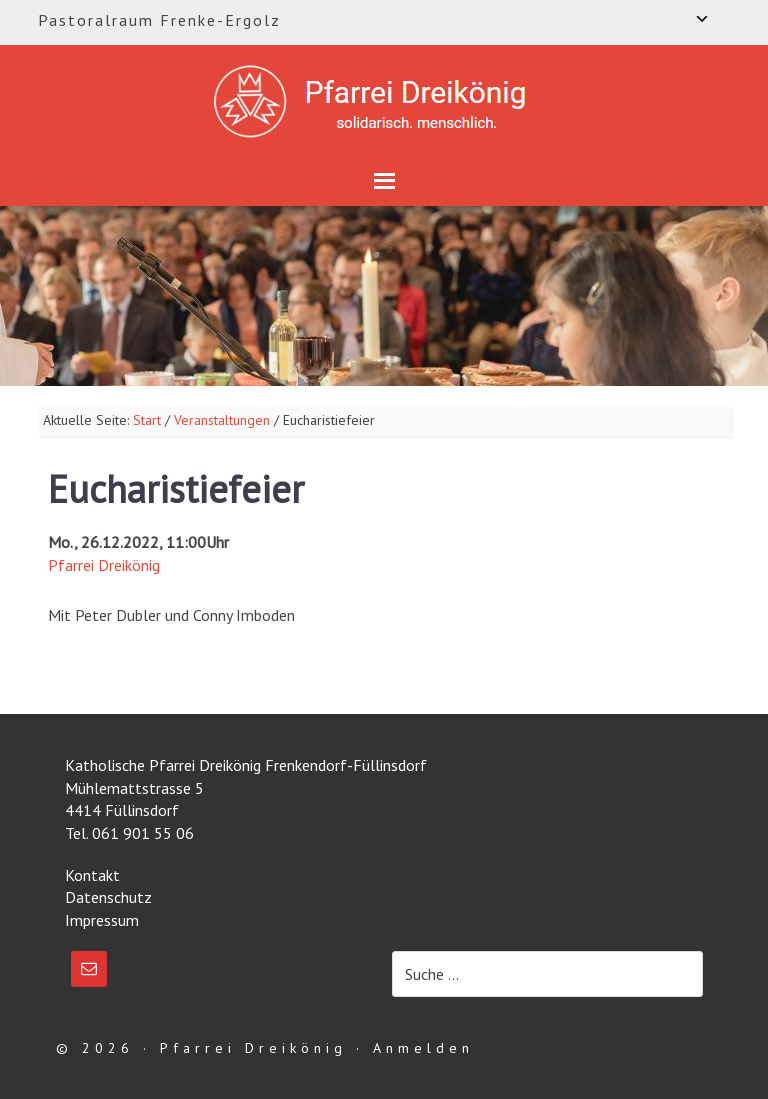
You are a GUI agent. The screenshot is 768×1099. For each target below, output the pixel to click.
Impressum (102, 920)
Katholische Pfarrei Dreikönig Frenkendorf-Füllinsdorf (384, 101)
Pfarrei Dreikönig (104, 565)
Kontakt (92, 875)
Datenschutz (108, 897)
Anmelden (423, 1048)
